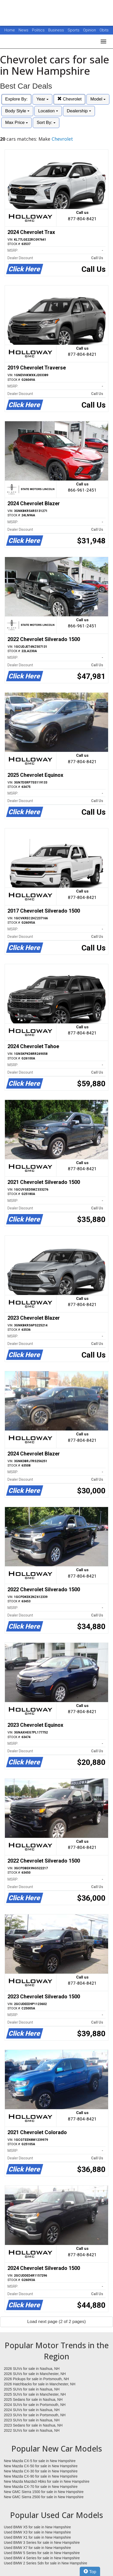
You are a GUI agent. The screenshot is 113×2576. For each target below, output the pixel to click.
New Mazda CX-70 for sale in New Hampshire (41, 2487)
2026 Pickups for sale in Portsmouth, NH (36, 2379)
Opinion (90, 30)
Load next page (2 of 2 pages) (56, 2321)
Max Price (16, 122)
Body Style (17, 110)
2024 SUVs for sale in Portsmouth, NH (35, 2405)
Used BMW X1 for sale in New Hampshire (37, 2537)
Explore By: (16, 99)
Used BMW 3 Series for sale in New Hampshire (42, 2542)
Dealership (79, 110)
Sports (74, 30)
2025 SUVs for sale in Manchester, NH (35, 2394)
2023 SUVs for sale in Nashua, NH (32, 2420)
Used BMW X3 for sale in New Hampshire (37, 2532)
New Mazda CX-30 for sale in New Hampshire (41, 2471)
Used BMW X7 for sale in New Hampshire (37, 2548)
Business (56, 30)
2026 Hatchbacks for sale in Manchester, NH (39, 2384)
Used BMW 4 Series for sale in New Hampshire (42, 2558)
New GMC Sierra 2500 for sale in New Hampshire (44, 2497)
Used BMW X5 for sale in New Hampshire (37, 2527)
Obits (104, 30)
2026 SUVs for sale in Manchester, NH (35, 2374)
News (23, 30)
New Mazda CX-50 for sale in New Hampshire (41, 2466)
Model (98, 99)
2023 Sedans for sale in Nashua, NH (33, 2425)
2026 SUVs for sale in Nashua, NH (32, 2369)
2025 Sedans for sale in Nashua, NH (33, 2399)
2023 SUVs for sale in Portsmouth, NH (35, 2415)
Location (48, 110)
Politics (38, 30)
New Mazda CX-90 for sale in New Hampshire (41, 2476)
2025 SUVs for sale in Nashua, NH (32, 2389)
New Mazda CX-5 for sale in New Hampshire (40, 2461)
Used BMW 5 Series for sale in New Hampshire (42, 2553)
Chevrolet (69, 99)
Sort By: (46, 122)
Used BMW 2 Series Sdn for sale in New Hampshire (45, 2563)
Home (9, 30)
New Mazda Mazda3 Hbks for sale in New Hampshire (46, 2481)
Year (42, 99)
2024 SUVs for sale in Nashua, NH (32, 2410)
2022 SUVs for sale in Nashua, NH (32, 2430)
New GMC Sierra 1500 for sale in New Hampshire (44, 2492)
